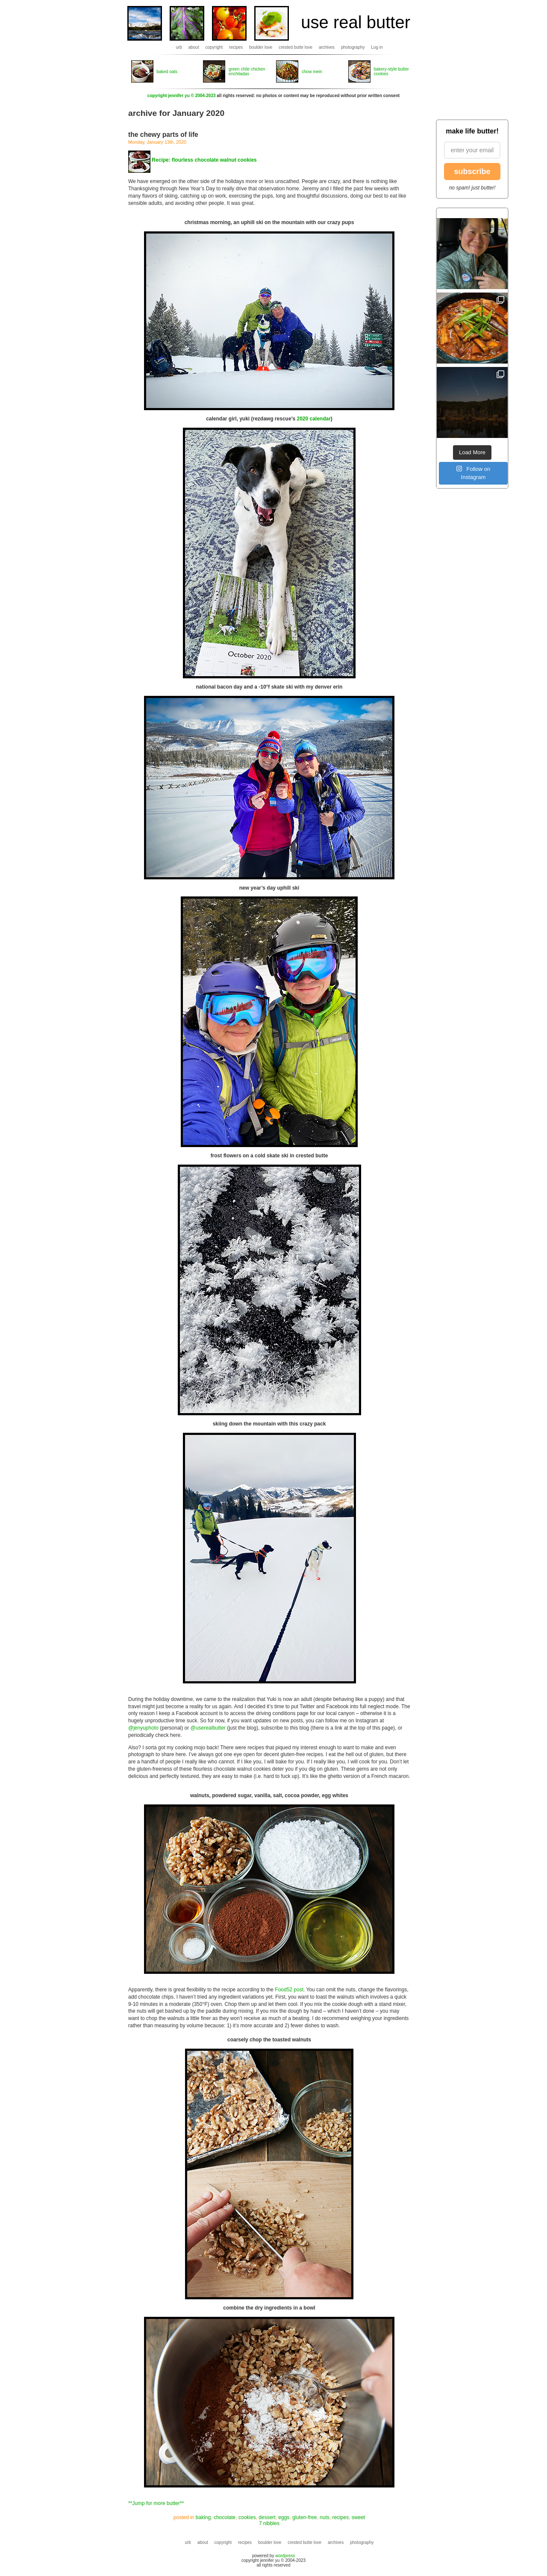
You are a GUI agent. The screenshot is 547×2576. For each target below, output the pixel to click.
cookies (247, 2517)
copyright (214, 47)
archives (327, 47)
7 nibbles (269, 2523)
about (193, 47)
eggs (283, 2517)
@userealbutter (208, 1728)
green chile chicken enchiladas (247, 71)
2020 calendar (313, 419)
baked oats (166, 71)
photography (353, 47)
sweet (358, 2517)
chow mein (312, 71)
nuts (324, 2517)
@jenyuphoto (143, 1728)
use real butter (355, 22)
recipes (236, 47)
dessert (267, 2517)
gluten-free (304, 2517)
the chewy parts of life (163, 134)
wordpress (285, 2555)
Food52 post (289, 1990)
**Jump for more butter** (156, 2503)
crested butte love (295, 47)
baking (203, 2517)
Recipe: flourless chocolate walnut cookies (204, 160)
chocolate (224, 2517)
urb (179, 47)
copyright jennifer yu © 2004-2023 (181, 95)
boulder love (260, 47)
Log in (376, 47)
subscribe (472, 171)
